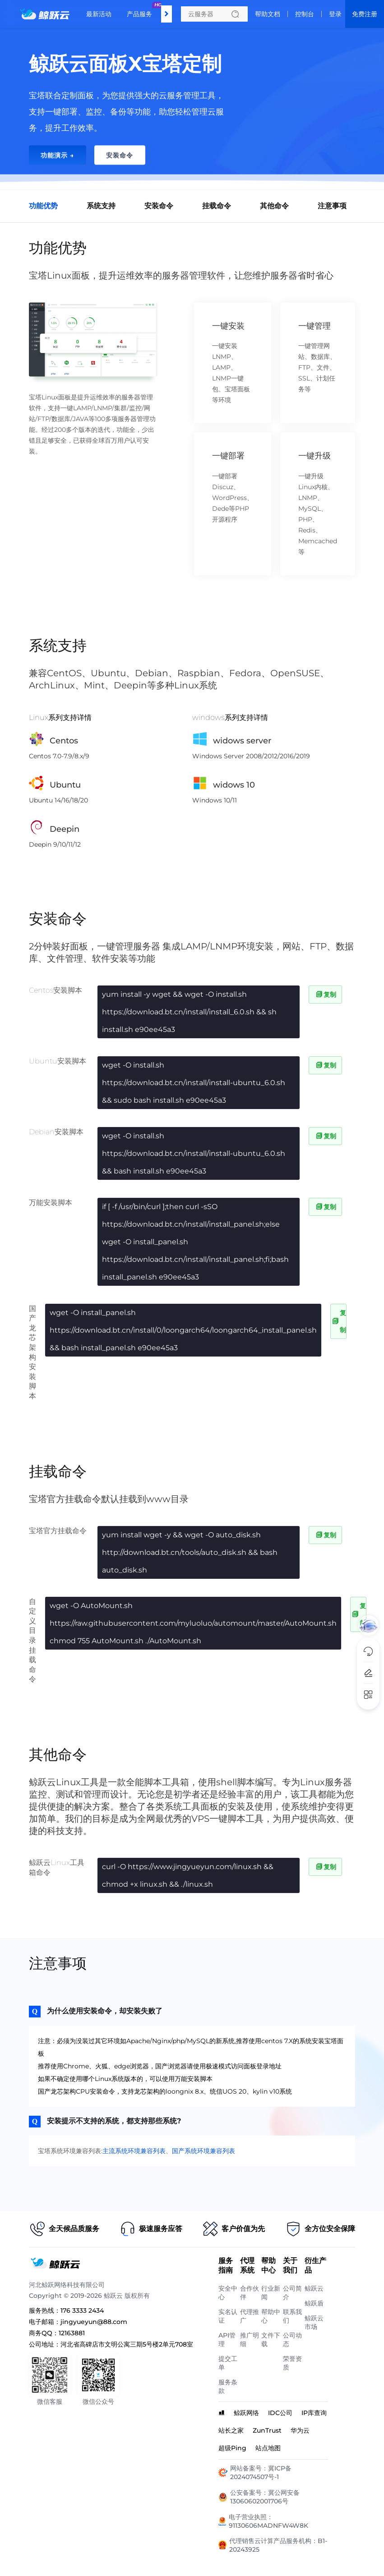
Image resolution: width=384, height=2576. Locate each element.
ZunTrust (267, 2430)
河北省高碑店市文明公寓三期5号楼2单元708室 (126, 2344)
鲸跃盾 (314, 2303)
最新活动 (98, 14)
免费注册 (364, 14)
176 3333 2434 (82, 2310)
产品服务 (142, 10)
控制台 (304, 14)
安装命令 (158, 206)
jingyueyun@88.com (93, 2322)
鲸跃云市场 (314, 2322)
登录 (335, 14)
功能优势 (43, 206)
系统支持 (101, 206)
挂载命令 (216, 206)
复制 (325, 994)
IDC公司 (280, 2413)
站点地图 (268, 2448)
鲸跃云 (314, 2288)
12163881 (72, 2333)
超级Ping (232, 2448)
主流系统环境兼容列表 (134, 2151)
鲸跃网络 (246, 2413)
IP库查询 (314, 2413)
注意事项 (332, 206)
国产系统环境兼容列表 (203, 2151)
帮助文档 (267, 14)
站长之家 (231, 2430)
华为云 (300, 2430)
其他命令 (274, 206)
